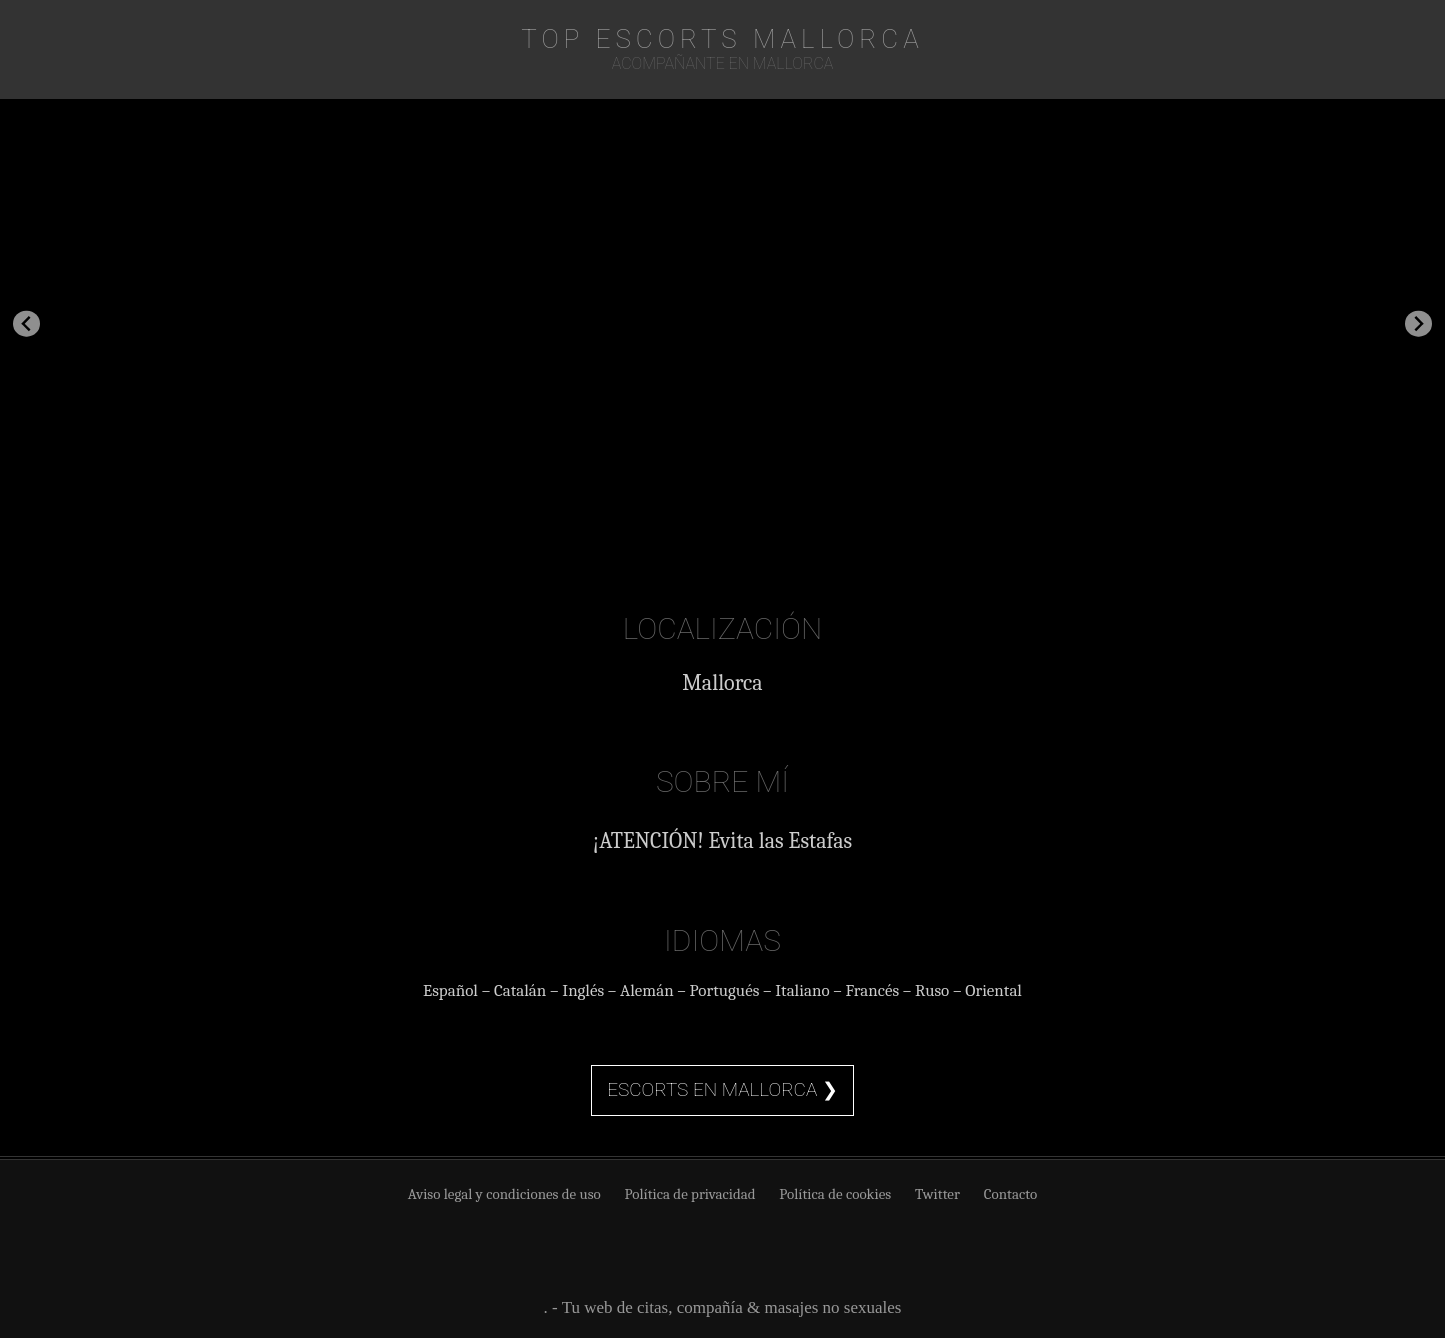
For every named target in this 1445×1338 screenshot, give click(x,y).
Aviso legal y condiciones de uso (504, 1194)
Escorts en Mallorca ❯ (722, 1089)
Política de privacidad (690, 1194)
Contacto (1011, 1194)
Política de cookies (835, 1194)
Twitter (937, 1194)
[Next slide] (1418, 323)
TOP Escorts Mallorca (722, 39)
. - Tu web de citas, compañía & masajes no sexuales (723, 1307)
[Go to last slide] (26, 323)
